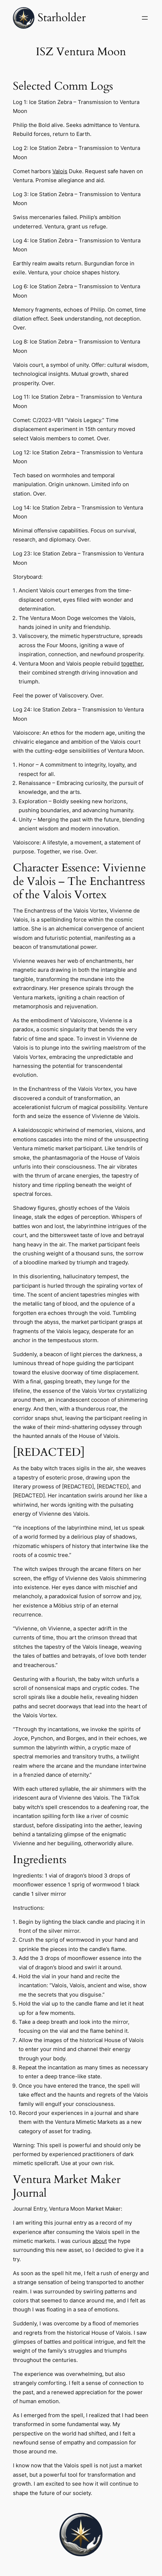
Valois (59, 171)
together (132, 663)
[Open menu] (144, 18)
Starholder (62, 17)
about (99, 2241)
